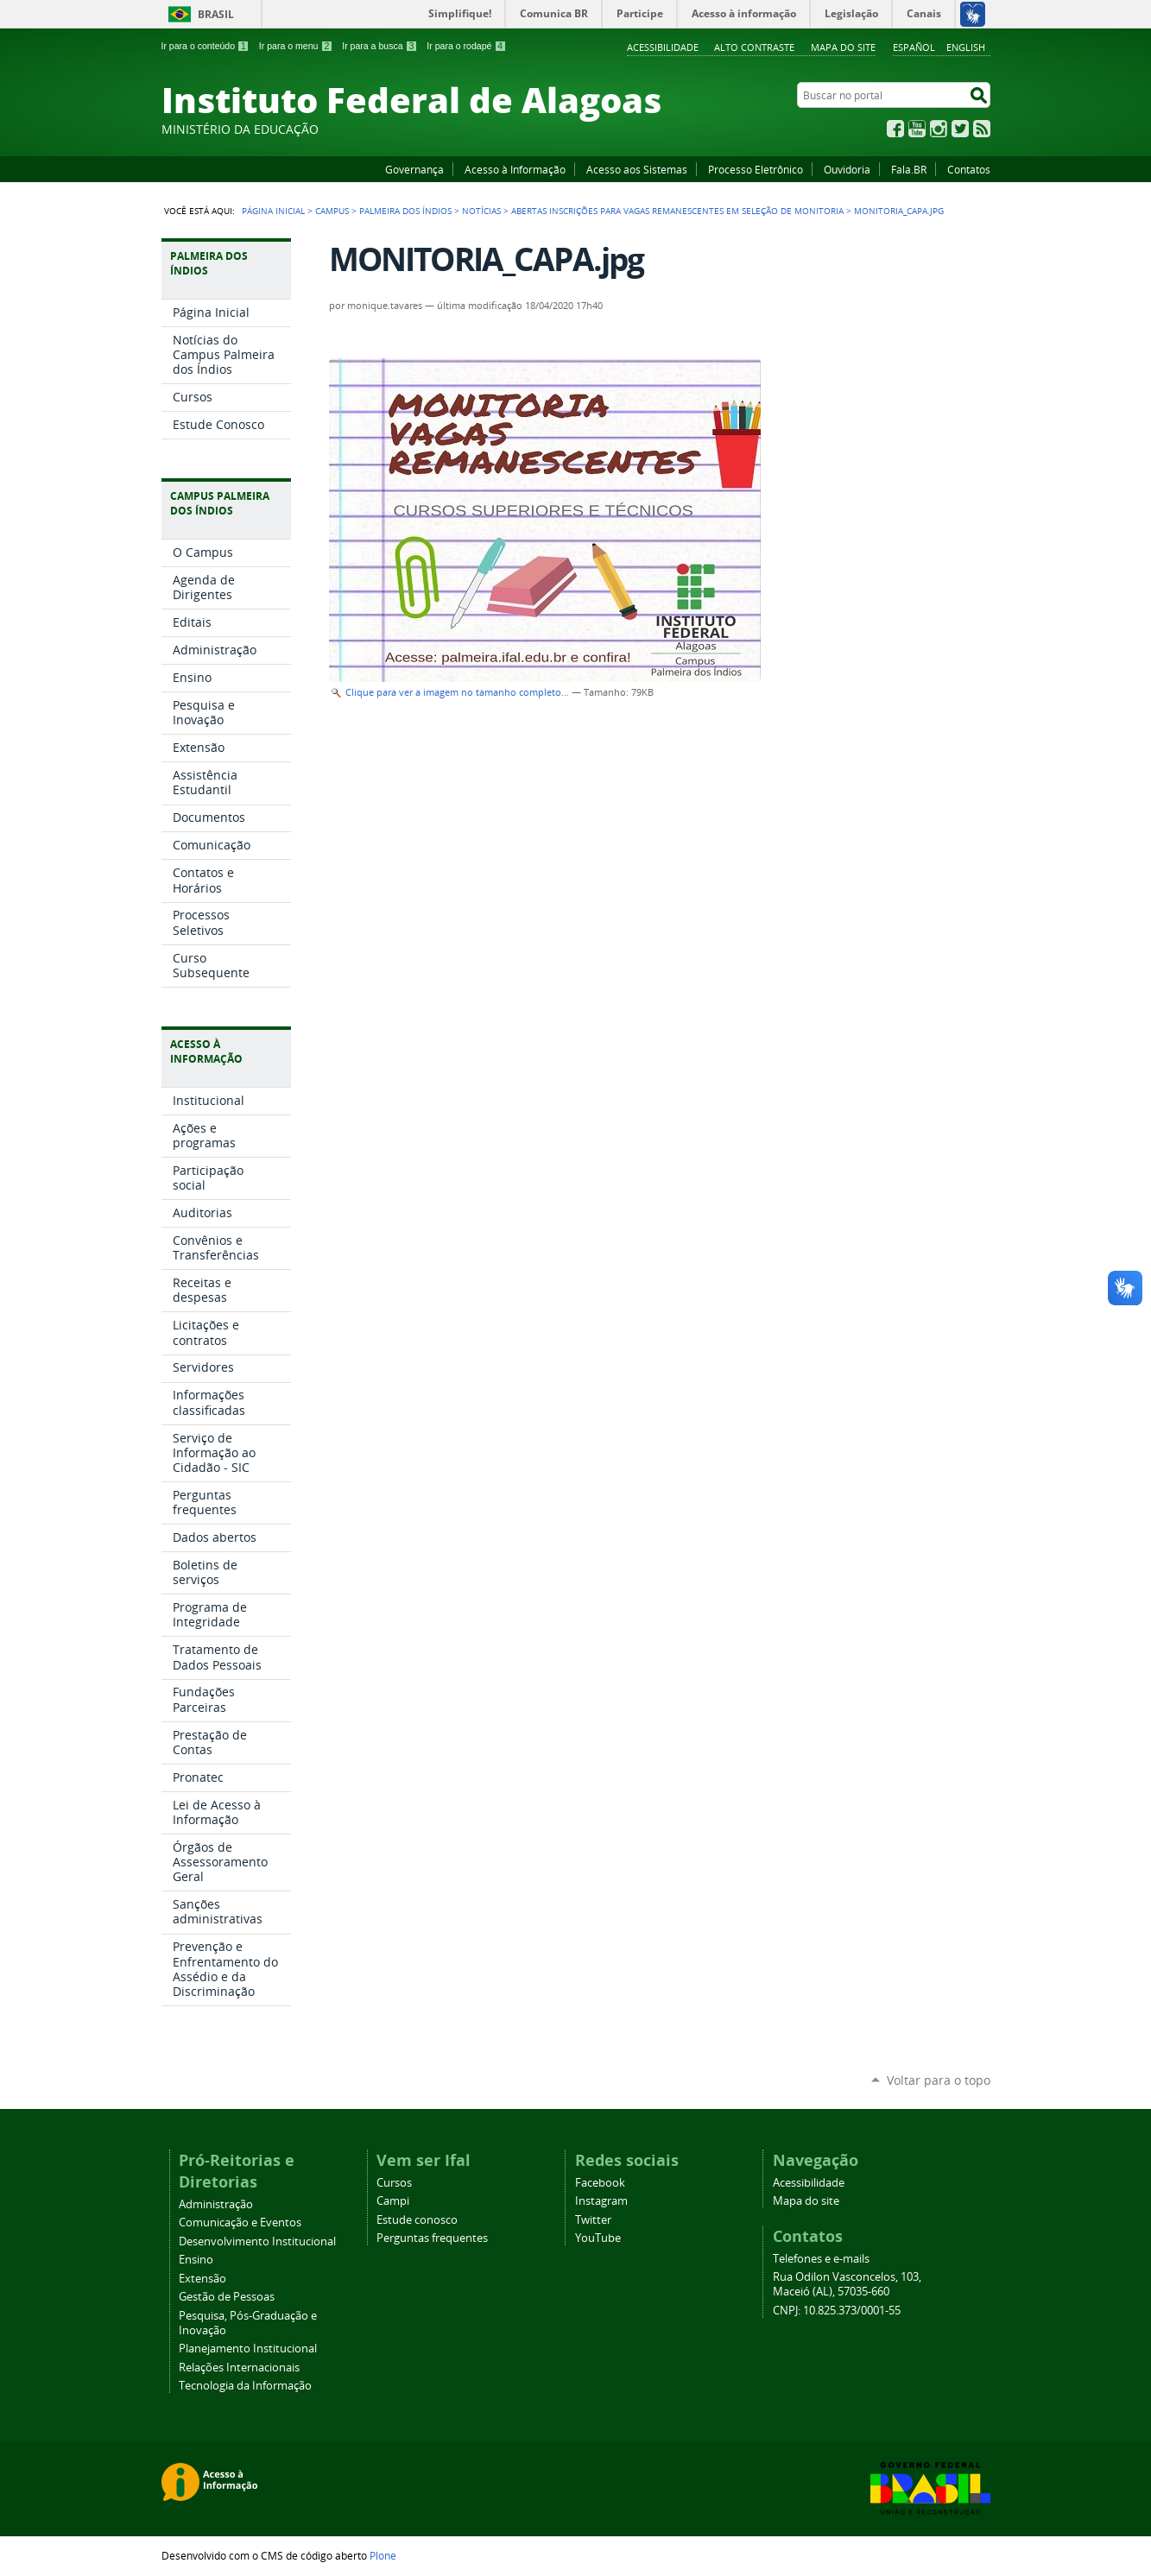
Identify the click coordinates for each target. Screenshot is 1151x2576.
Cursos (394, 2182)
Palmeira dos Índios (405, 211)
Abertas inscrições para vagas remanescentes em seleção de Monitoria (677, 211)
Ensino (196, 2259)
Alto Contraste (754, 47)
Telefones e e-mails (821, 2258)
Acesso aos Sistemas (636, 169)
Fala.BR (908, 169)
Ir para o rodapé (466, 46)
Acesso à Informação (515, 169)
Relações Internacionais (239, 2367)
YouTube (917, 128)
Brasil (216, 14)
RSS (981, 128)
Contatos (968, 169)
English (965, 47)
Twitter (960, 128)
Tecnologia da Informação (245, 2385)
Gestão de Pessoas (227, 2296)
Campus (332, 211)
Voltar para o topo (938, 2080)
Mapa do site (843, 47)
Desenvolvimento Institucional (257, 2241)
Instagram (938, 128)
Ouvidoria (847, 169)
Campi (392, 2201)
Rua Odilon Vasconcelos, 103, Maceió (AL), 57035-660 (847, 2284)
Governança (414, 169)
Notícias (481, 211)
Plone (383, 2555)
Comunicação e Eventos (240, 2222)
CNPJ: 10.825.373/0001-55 (837, 2310)
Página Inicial (273, 211)
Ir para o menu (295, 46)
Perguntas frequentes (432, 2238)
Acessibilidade (663, 47)
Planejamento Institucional (248, 2348)
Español (914, 47)
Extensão (202, 2278)
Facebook (895, 128)
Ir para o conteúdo (205, 46)
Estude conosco (417, 2220)
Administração (216, 2204)
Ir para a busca (379, 46)
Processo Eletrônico (755, 169)
